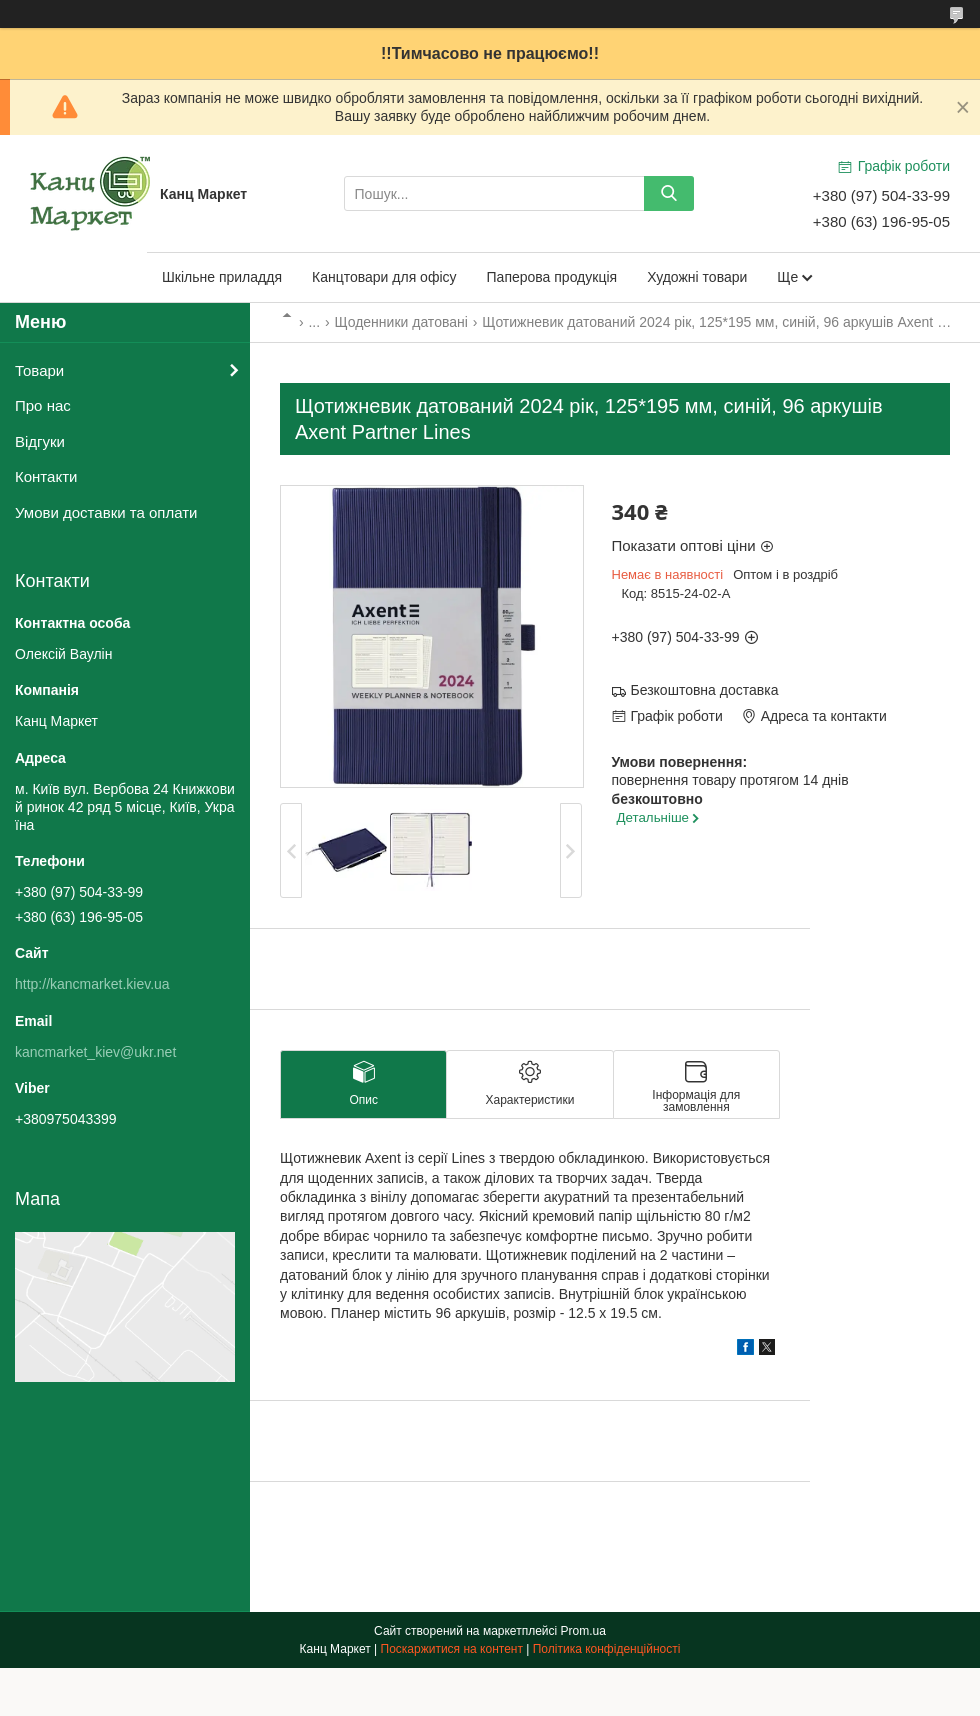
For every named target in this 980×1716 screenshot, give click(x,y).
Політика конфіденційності (607, 1649)
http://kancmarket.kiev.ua (92, 984)
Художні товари (697, 277)
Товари (39, 370)
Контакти (46, 476)
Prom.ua (583, 1631)
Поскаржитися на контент (452, 1649)
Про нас (43, 405)
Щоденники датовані (401, 322)
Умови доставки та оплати (106, 512)
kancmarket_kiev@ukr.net (95, 1052)
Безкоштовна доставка (705, 690)
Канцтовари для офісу (384, 277)
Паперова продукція (552, 277)
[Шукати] (669, 193)
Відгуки (40, 441)
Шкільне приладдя (222, 277)
